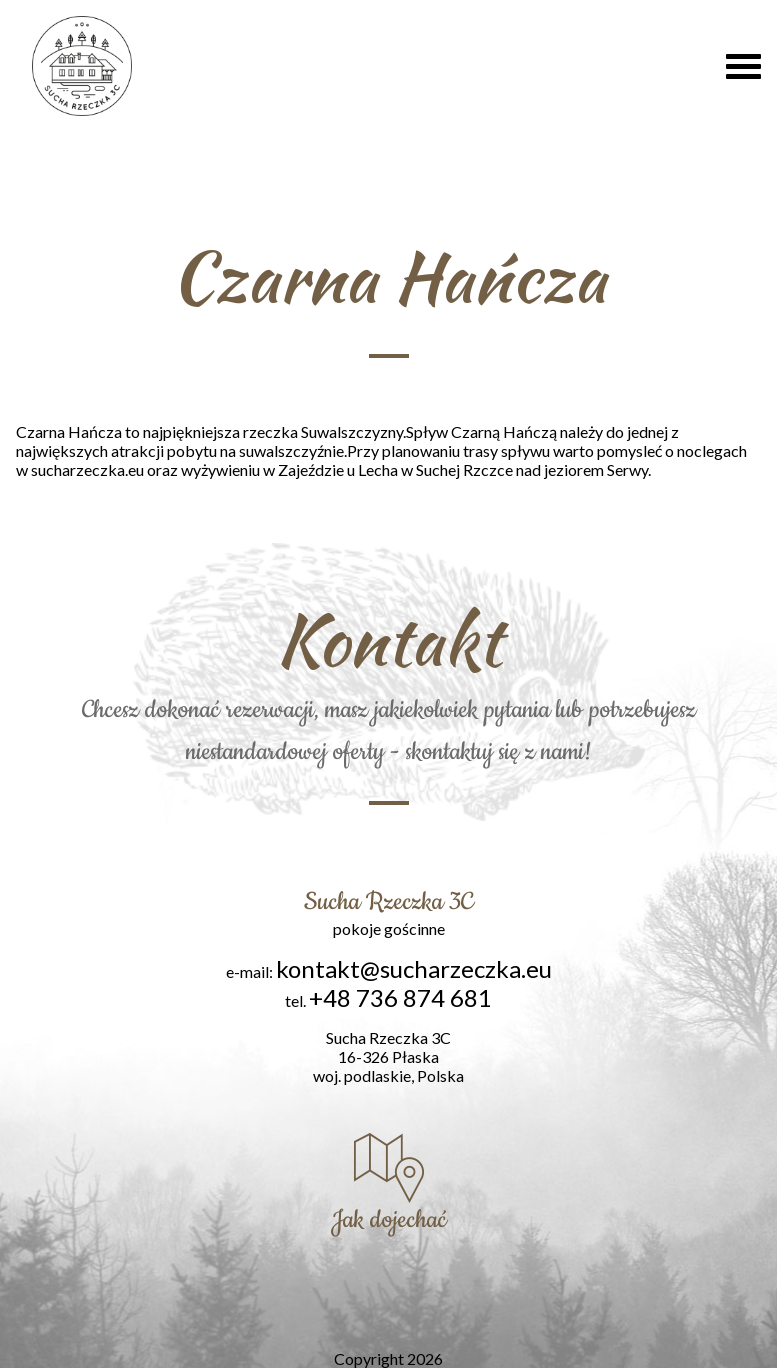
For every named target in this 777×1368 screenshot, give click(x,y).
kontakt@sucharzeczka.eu (414, 968)
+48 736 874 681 (400, 997)
